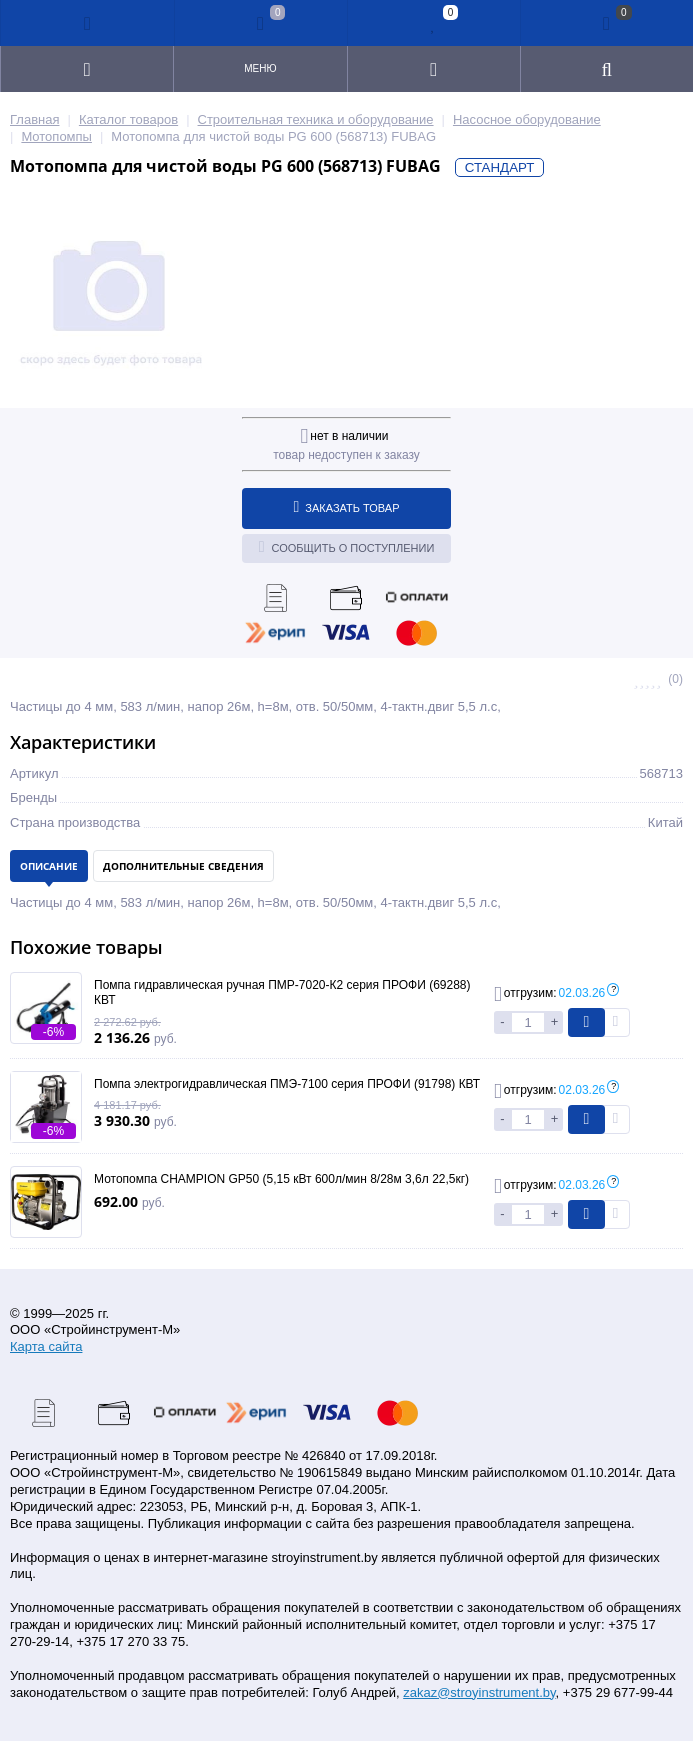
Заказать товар (347, 507)
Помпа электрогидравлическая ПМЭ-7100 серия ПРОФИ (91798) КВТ (287, 1084)
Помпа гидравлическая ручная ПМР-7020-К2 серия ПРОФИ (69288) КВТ (282, 993)
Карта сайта (46, 1346)
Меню (260, 68)
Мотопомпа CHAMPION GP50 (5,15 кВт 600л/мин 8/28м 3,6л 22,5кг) (281, 1179)
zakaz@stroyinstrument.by (479, 1692)
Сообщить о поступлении (347, 547)
